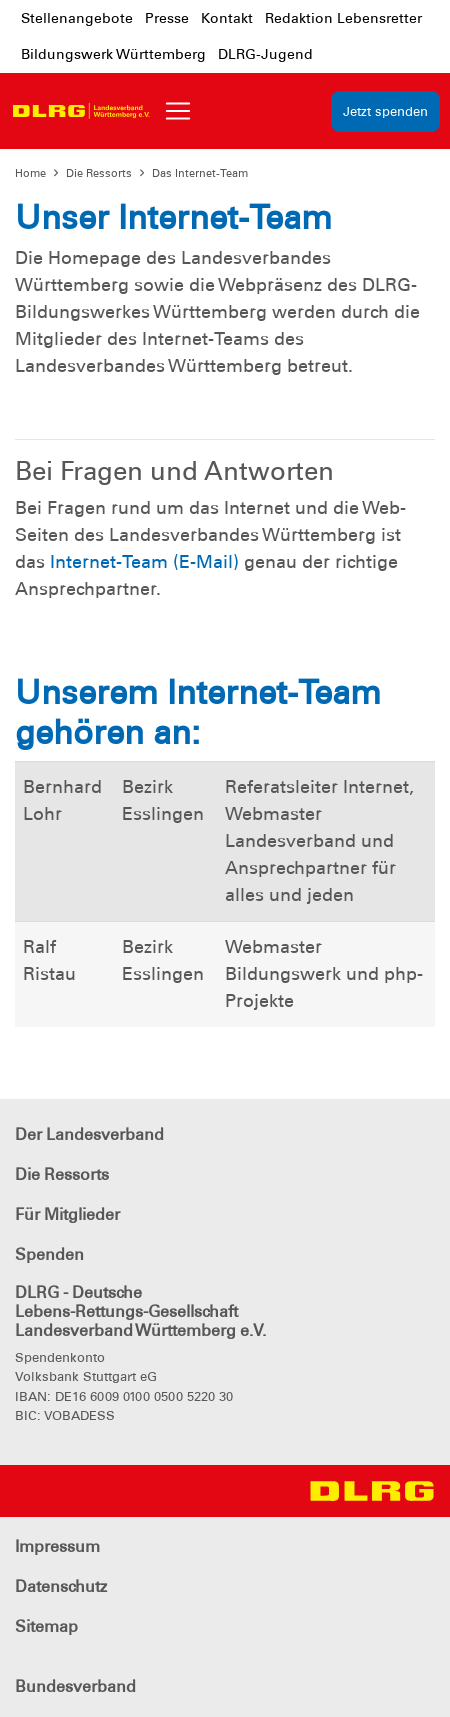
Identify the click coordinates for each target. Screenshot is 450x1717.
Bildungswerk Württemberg (113, 54)
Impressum (57, 1546)
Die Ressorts (99, 173)
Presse (167, 18)
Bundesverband (75, 1686)
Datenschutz (61, 1586)
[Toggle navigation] (178, 111)
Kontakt (227, 18)
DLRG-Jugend (265, 54)
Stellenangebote (77, 18)
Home (30, 173)
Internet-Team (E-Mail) (144, 562)
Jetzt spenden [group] (385, 111)
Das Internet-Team (200, 173)
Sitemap (46, 1626)
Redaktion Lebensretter (343, 18)
